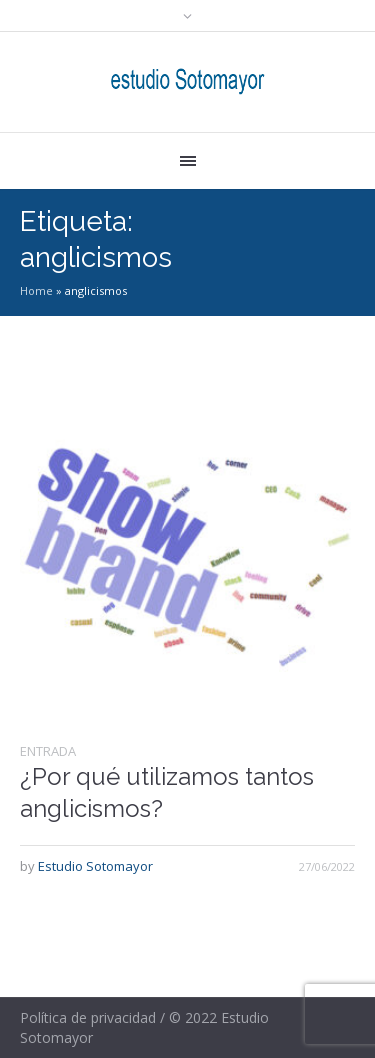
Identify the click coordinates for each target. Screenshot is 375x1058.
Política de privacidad (88, 1017)
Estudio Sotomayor (95, 866)
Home (36, 290)
